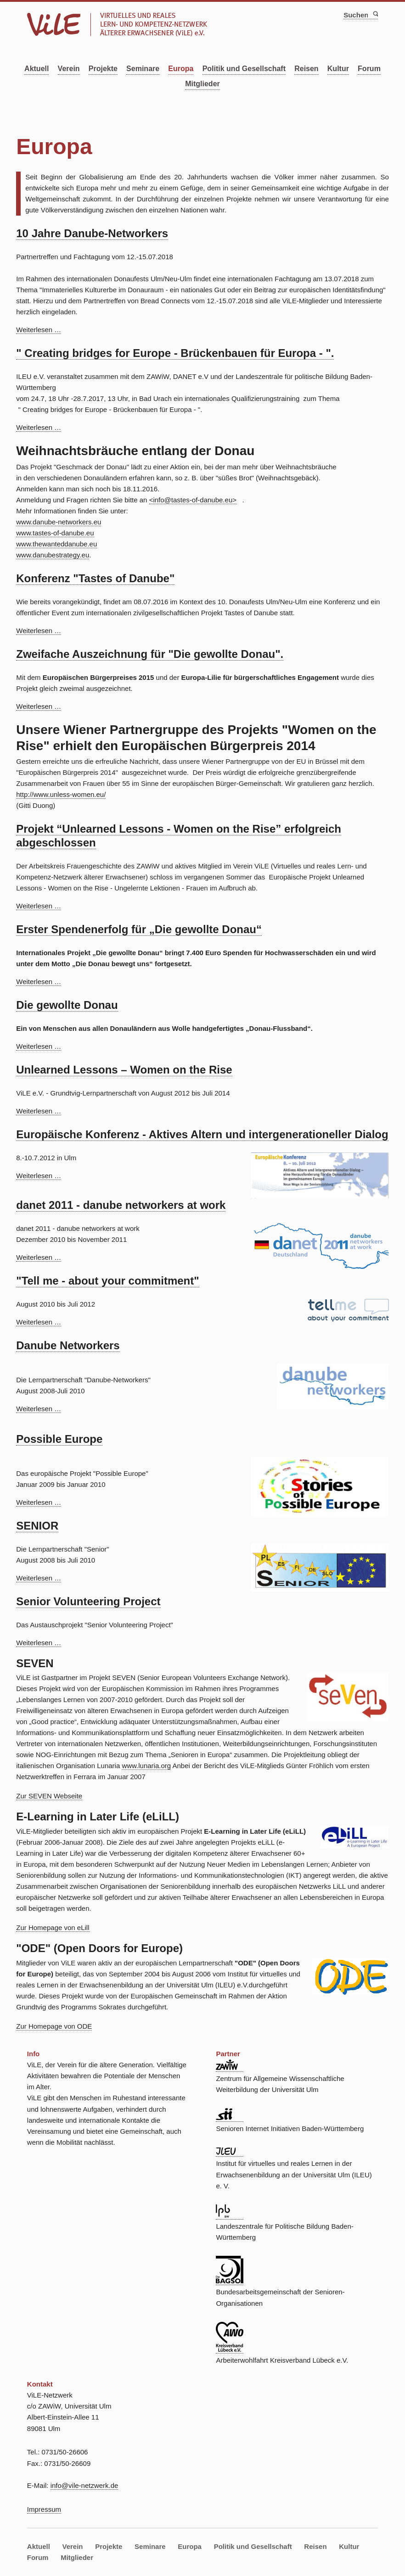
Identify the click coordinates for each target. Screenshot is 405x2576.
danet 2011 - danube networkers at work (120, 1205)
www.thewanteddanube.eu (56, 544)
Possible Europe (59, 1439)
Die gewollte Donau (67, 1005)
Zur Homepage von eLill (52, 1927)
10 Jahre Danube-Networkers (92, 233)
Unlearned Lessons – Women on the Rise (124, 1069)
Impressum (44, 2509)
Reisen (306, 68)
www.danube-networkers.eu (58, 522)
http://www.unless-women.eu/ (61, 794)
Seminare (142, 68)
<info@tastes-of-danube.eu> (192, 500)
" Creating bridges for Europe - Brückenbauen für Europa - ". (175, 353)
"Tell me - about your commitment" (107, 1280)
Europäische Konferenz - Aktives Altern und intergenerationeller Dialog (202, 1134)
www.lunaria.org (146, 1765)
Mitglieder (202, 84)
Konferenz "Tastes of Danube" (95, 578)
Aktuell (36, 68)
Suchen (375, 14)
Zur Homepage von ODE (54, 2026)
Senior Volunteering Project (88, 1601)
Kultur (338, 68)
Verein (69, 68)
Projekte (103, 68)
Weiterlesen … (38, 330)
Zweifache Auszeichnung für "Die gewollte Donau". (149, 654)
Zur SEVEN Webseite (49, 1796)
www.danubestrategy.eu (52, 555)
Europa (180, 68)
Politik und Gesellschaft (244, 68)
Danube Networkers (67, 1345)
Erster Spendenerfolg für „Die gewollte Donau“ (139, 929)
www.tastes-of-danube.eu (55, 533)
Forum (369, 68)
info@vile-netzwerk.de (84, 2485)
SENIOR (37, 1525)
